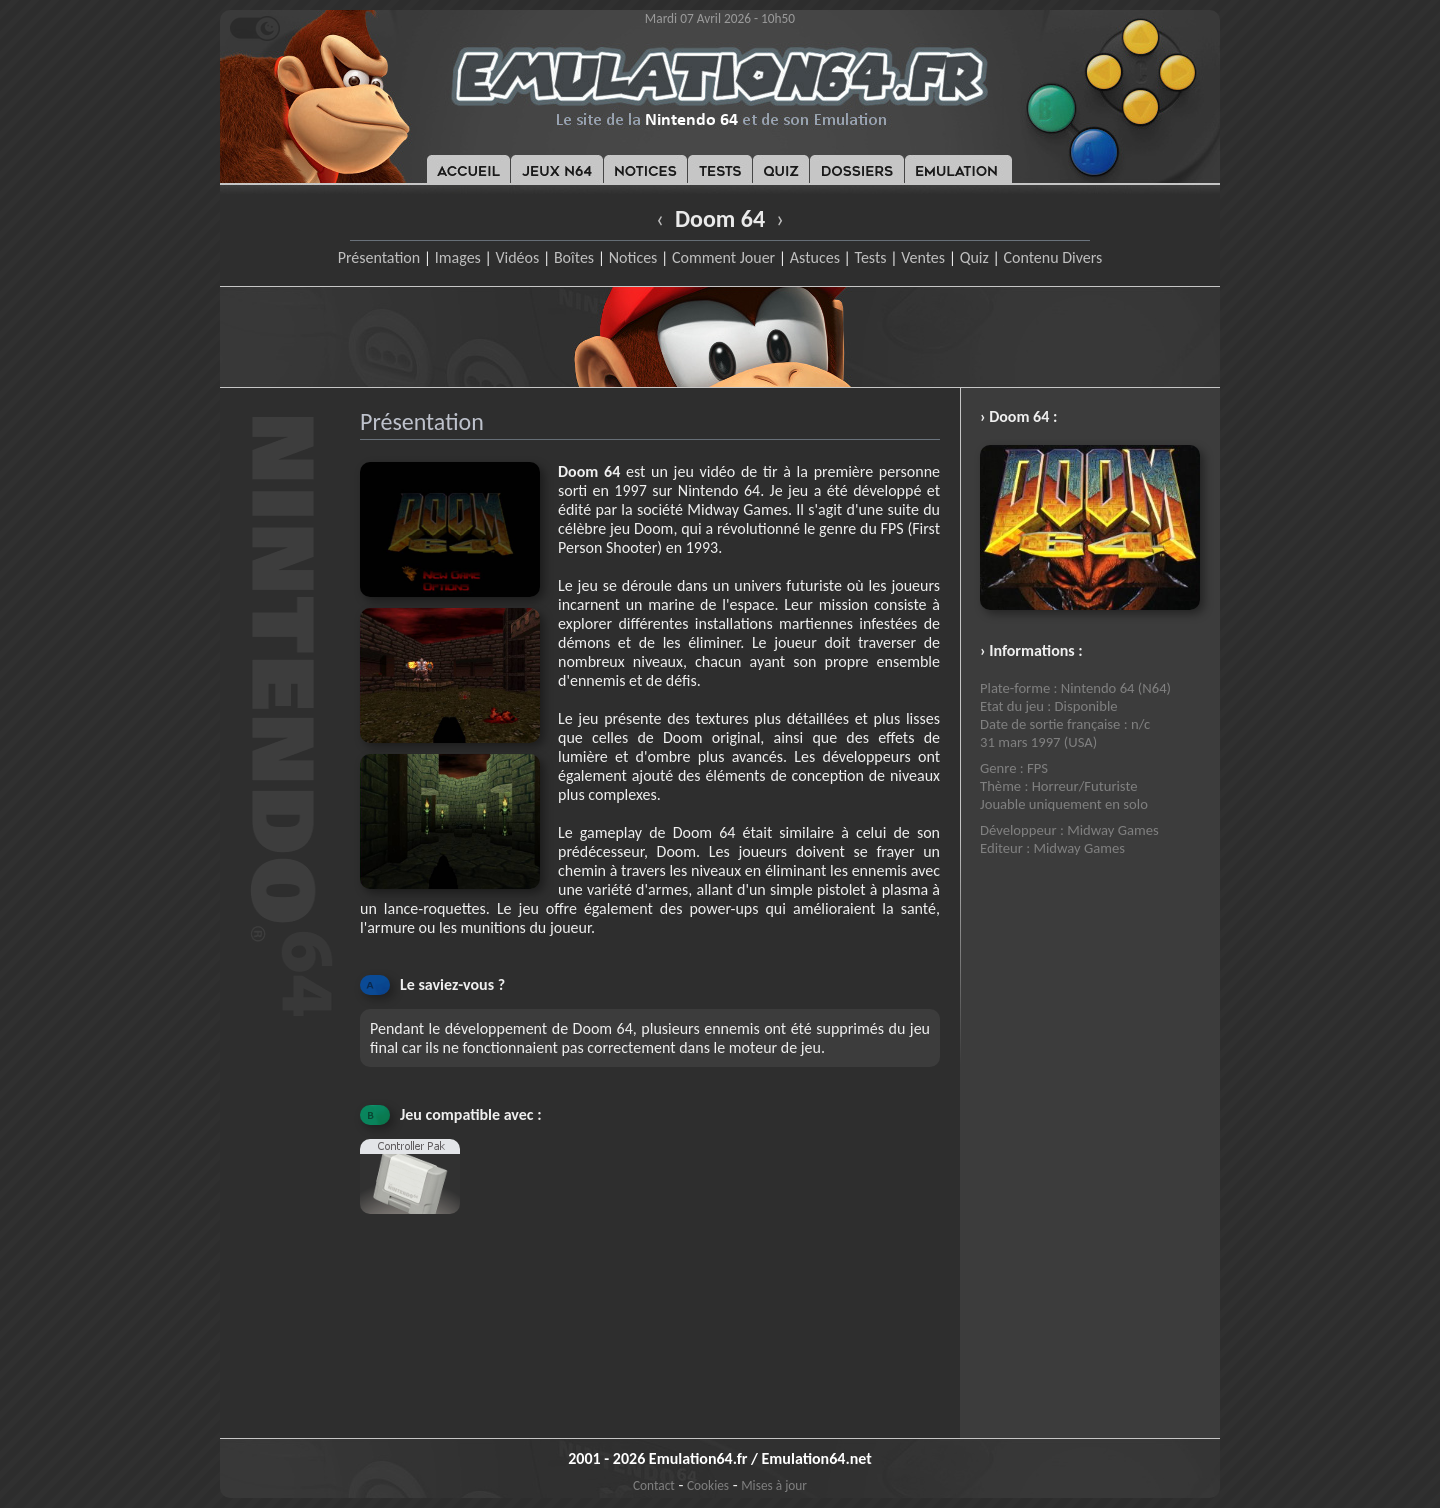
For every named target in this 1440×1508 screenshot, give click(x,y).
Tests (871, 257)
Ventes (923, 257)
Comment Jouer (723, 257)
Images (458, 257)
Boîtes (574, 257)
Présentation (379, 257)
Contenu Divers (1052, 257)
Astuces (815, 257)
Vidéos (517, 257)
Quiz (974, 257)
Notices (633, 257)
